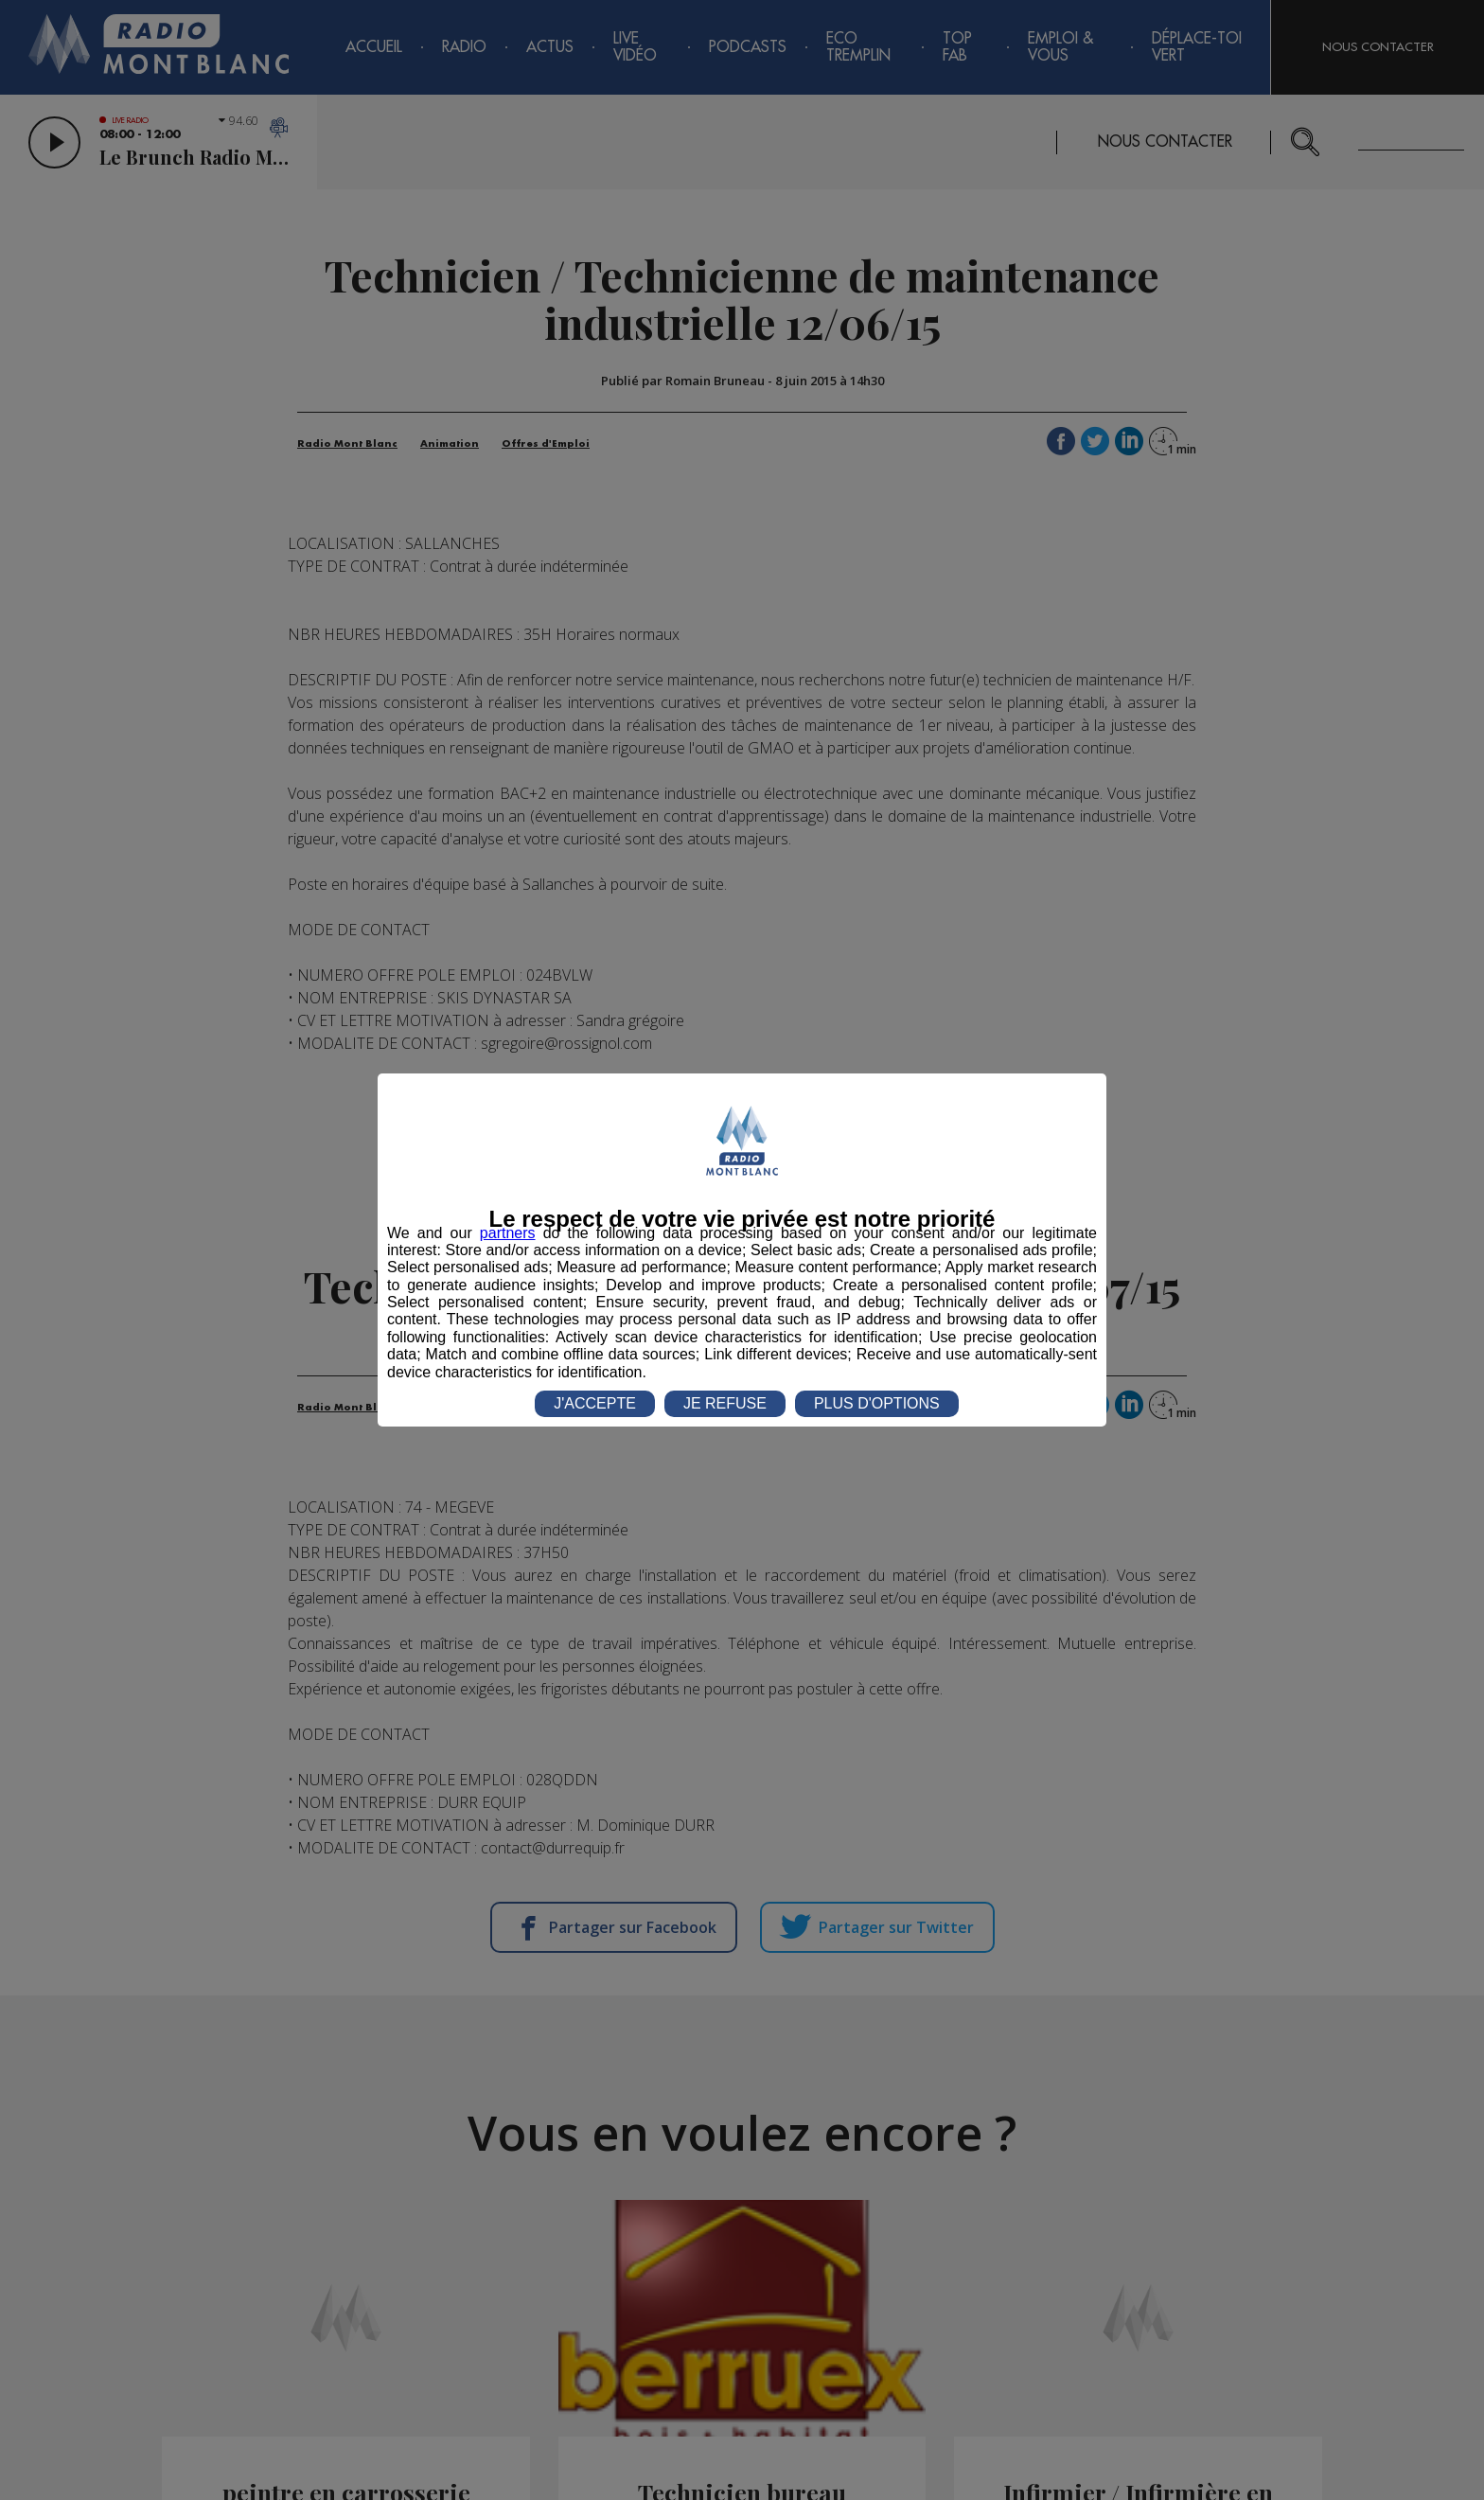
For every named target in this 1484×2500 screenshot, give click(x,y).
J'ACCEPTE (595, 1403)
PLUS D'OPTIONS (877, 1403)
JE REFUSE (725, 1403)
